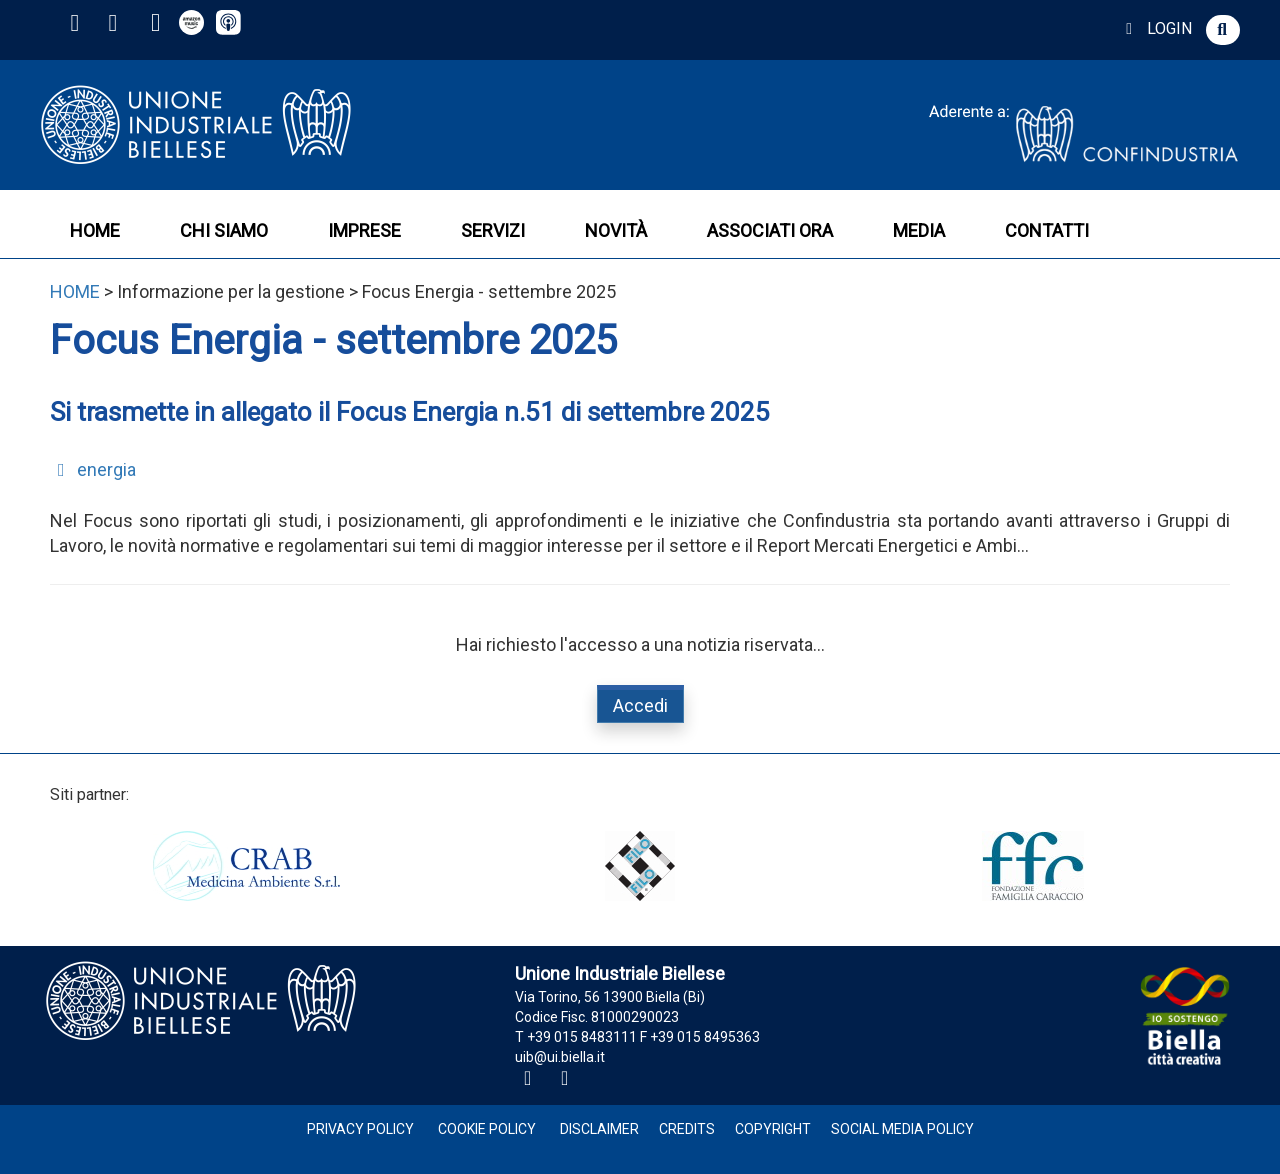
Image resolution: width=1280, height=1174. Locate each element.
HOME (95, 230)
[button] (1223, 30)
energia (93, 469)
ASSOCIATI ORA (770, 230)
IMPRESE (364, 230)
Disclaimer (599, 1129)
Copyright (773, 1129)
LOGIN (1155, 28)
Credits (687, 1129)
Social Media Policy (902, 1129)
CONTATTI (1047, 230)
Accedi (640, 705)
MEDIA (919, 230)
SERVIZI (493, 230)
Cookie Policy (487, 1129)
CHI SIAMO (224, 230)
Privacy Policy (360, 1129)
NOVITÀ (616, 230)
